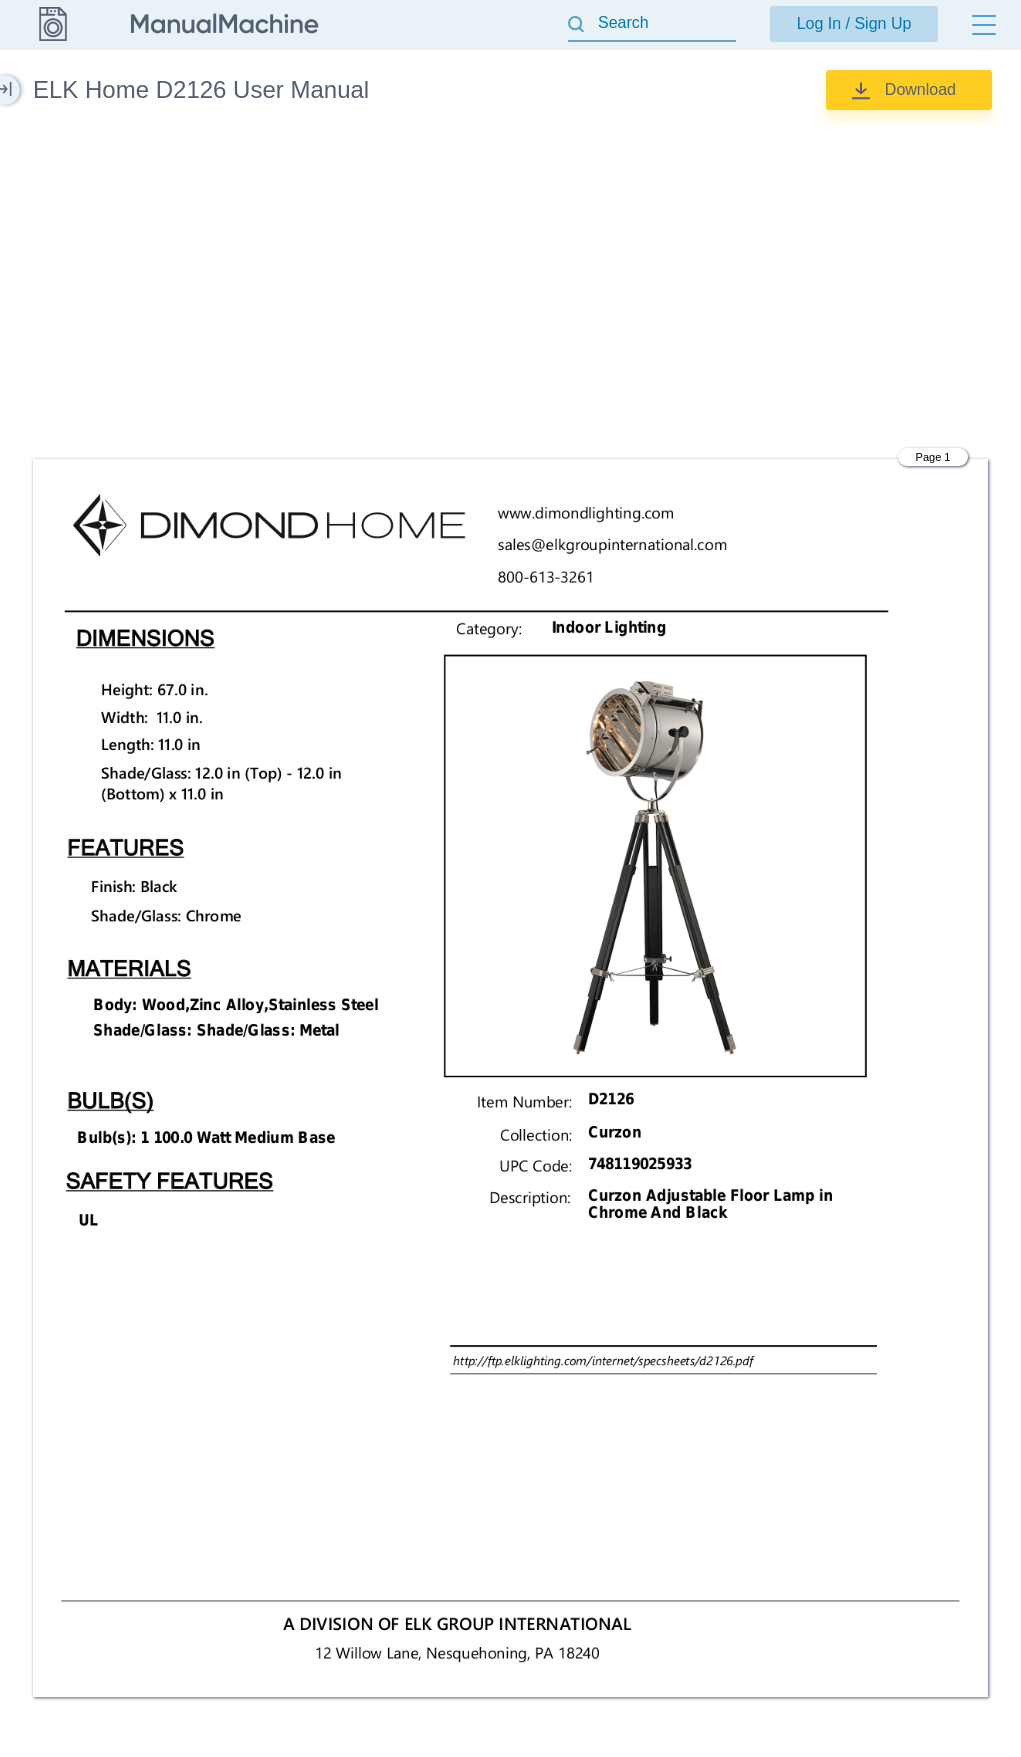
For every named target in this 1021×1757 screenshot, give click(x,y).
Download (920, 89)
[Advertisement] (510, 285)
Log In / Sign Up (854, 23)
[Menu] (984, 25)
